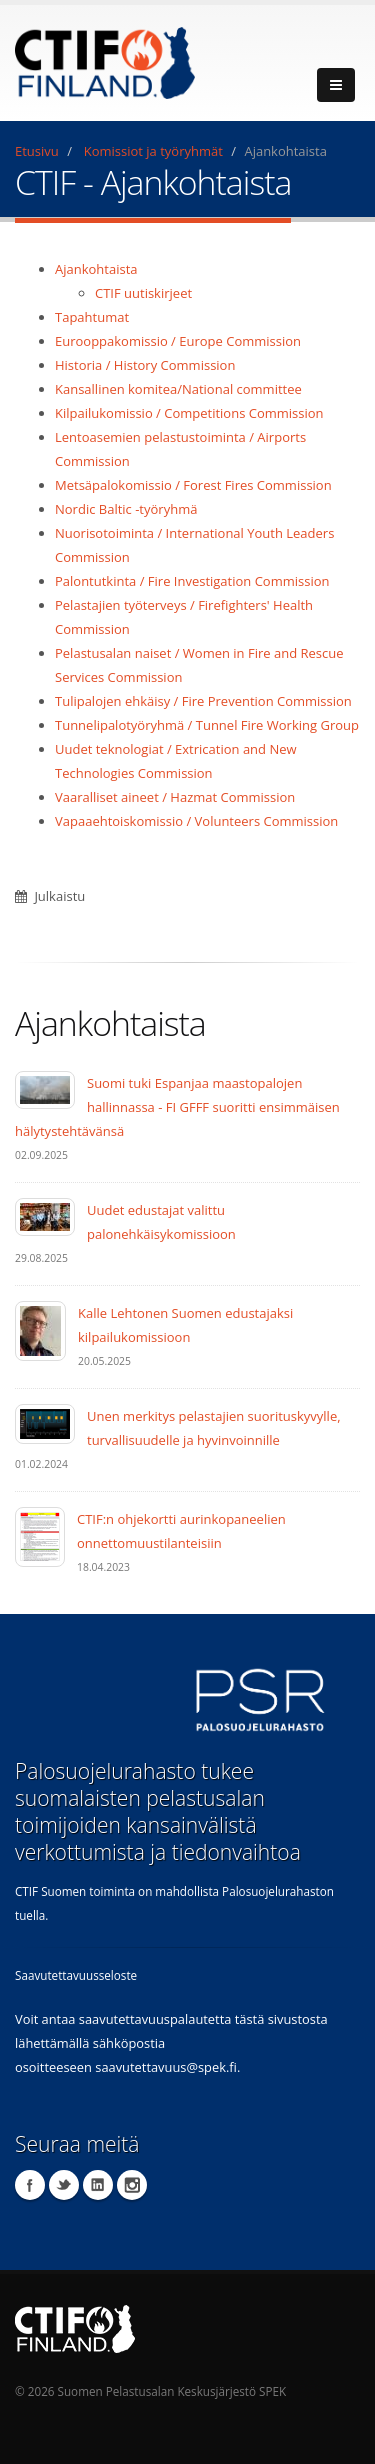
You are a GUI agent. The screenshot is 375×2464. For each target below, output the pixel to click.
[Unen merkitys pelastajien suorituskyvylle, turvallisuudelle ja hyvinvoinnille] (45, 1422)
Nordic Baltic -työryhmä (126, 509)
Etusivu (37, 151)
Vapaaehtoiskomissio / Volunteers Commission (196, 821)
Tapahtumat (92, 317)
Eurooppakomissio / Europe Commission (178, 341)
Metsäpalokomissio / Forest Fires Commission (193, 485)
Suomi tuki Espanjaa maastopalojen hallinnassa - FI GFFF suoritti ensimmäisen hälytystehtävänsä (177, 1107)
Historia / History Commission (145, 365)
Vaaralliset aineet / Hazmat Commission (175, 797)
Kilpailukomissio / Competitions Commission (189, 413)
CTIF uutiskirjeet (143, 293)
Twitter (64, 2185)
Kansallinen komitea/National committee (178, 389)
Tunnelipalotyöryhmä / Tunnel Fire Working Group (207, 725)
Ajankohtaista (96, 269)
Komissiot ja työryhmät (153, 151)
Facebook (30, 2185)
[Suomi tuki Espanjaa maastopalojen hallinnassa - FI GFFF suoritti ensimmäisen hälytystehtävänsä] (45, 1088)
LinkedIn (98, 2185)
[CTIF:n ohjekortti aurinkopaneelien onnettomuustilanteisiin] (40, 1535)
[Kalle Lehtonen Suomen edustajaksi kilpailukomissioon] (40, 1329)
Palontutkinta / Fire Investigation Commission (192, 581)
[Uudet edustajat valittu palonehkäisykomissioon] (45, 1215)
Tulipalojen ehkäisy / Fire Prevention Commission (203, 701)
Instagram (132, 2185)
